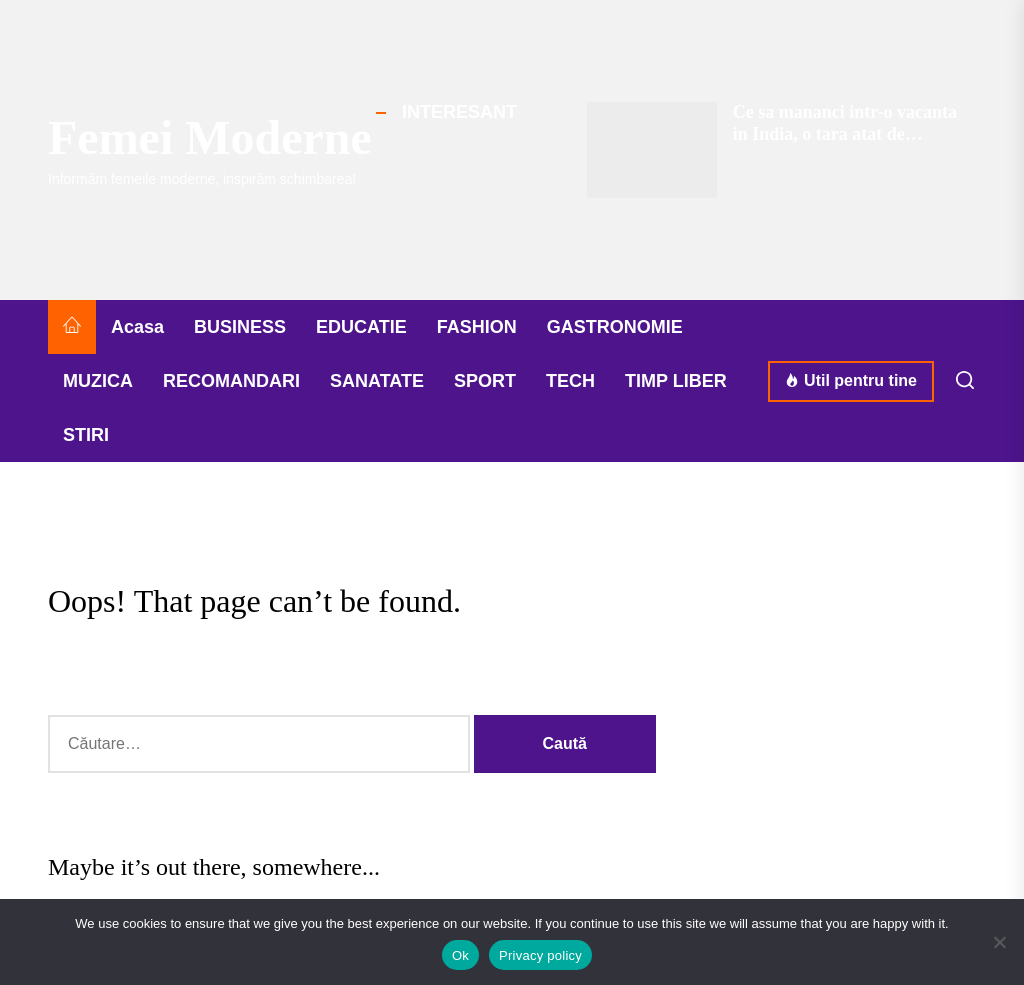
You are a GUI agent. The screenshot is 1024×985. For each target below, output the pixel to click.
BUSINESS (240, 327)
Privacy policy (540, 955)
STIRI (86, 435)
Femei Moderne (210, 137)
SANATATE (377, 381)
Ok (460, 955)
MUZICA (98, 381)
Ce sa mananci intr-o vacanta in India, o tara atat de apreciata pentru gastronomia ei (845, 144)
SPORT (485, 381)
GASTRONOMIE (615, 327)
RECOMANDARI (231, 381)
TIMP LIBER (676, 381)
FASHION (477, 327)
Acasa (137, 327)
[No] (999, 942)
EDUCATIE (361, 327)
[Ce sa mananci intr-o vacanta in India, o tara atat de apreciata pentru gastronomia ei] (652, 150)
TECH (570, 381)
